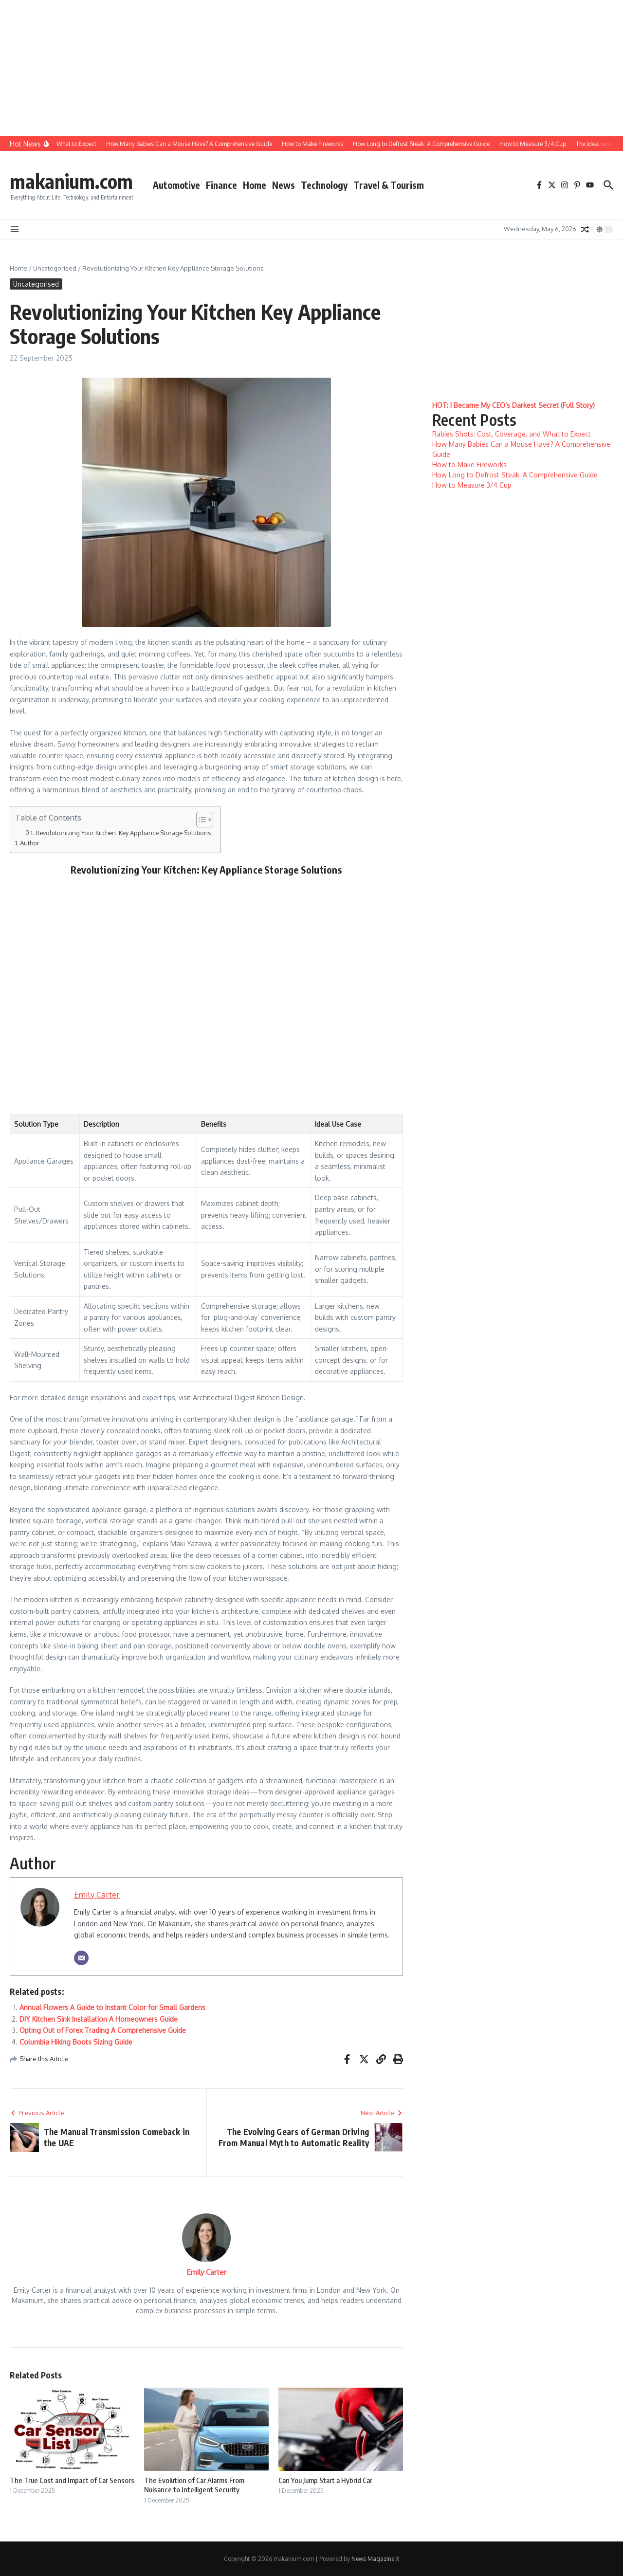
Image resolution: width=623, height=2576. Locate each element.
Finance (221, 185)
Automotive (176, 185)
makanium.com (71, 181)
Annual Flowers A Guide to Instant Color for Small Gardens (112, 2007)
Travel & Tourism (388, 185)
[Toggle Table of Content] (200, 819)
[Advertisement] (292, 68)
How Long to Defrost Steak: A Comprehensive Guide (515, 475)
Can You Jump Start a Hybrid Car (325, 2480)
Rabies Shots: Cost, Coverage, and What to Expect (511, 434)
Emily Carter (97, 1894)
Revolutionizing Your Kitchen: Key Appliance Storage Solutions (123, 833)
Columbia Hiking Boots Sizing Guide (75, 2042)
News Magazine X (375, 2558)
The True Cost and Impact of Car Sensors (72, 2480)
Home (254, 185)
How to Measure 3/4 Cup (472, 485)
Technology (324, 185)
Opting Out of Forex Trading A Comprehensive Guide (102, 2030)
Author (29, 843)
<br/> (204, 990)
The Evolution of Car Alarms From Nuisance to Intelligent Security (194, 2485)
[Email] (81, 1958)
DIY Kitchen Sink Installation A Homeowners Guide (98, 2019)
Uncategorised (54, 268)
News (283, 185)
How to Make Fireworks (469, 464)
